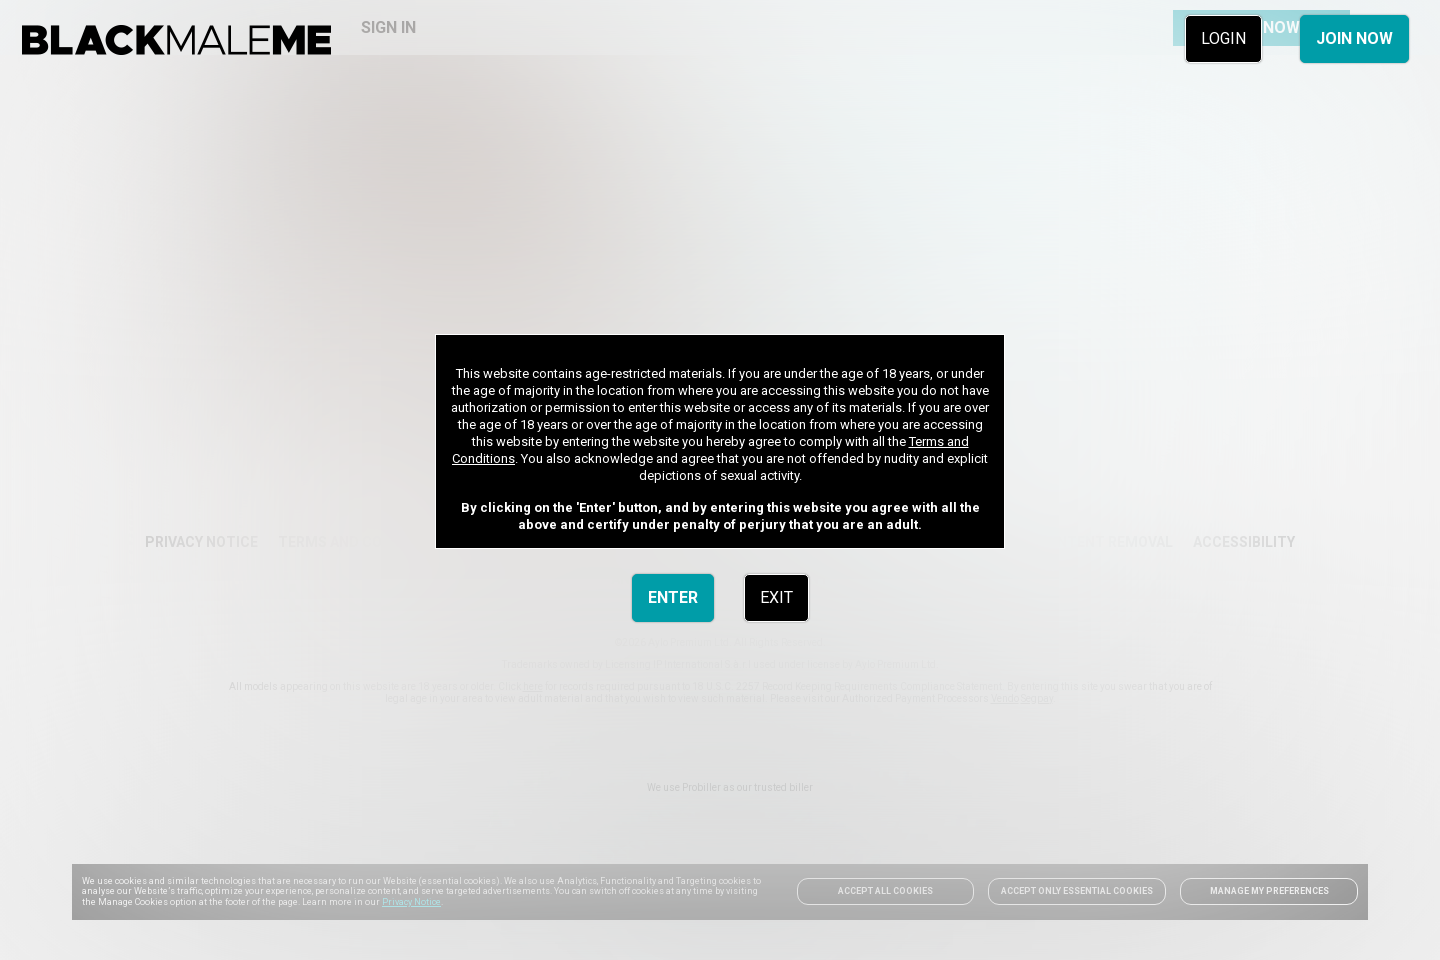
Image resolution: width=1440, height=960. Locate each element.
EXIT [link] (776, 597)
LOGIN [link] (1223, 38)
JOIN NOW (1354, 38)
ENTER (673, 597)
